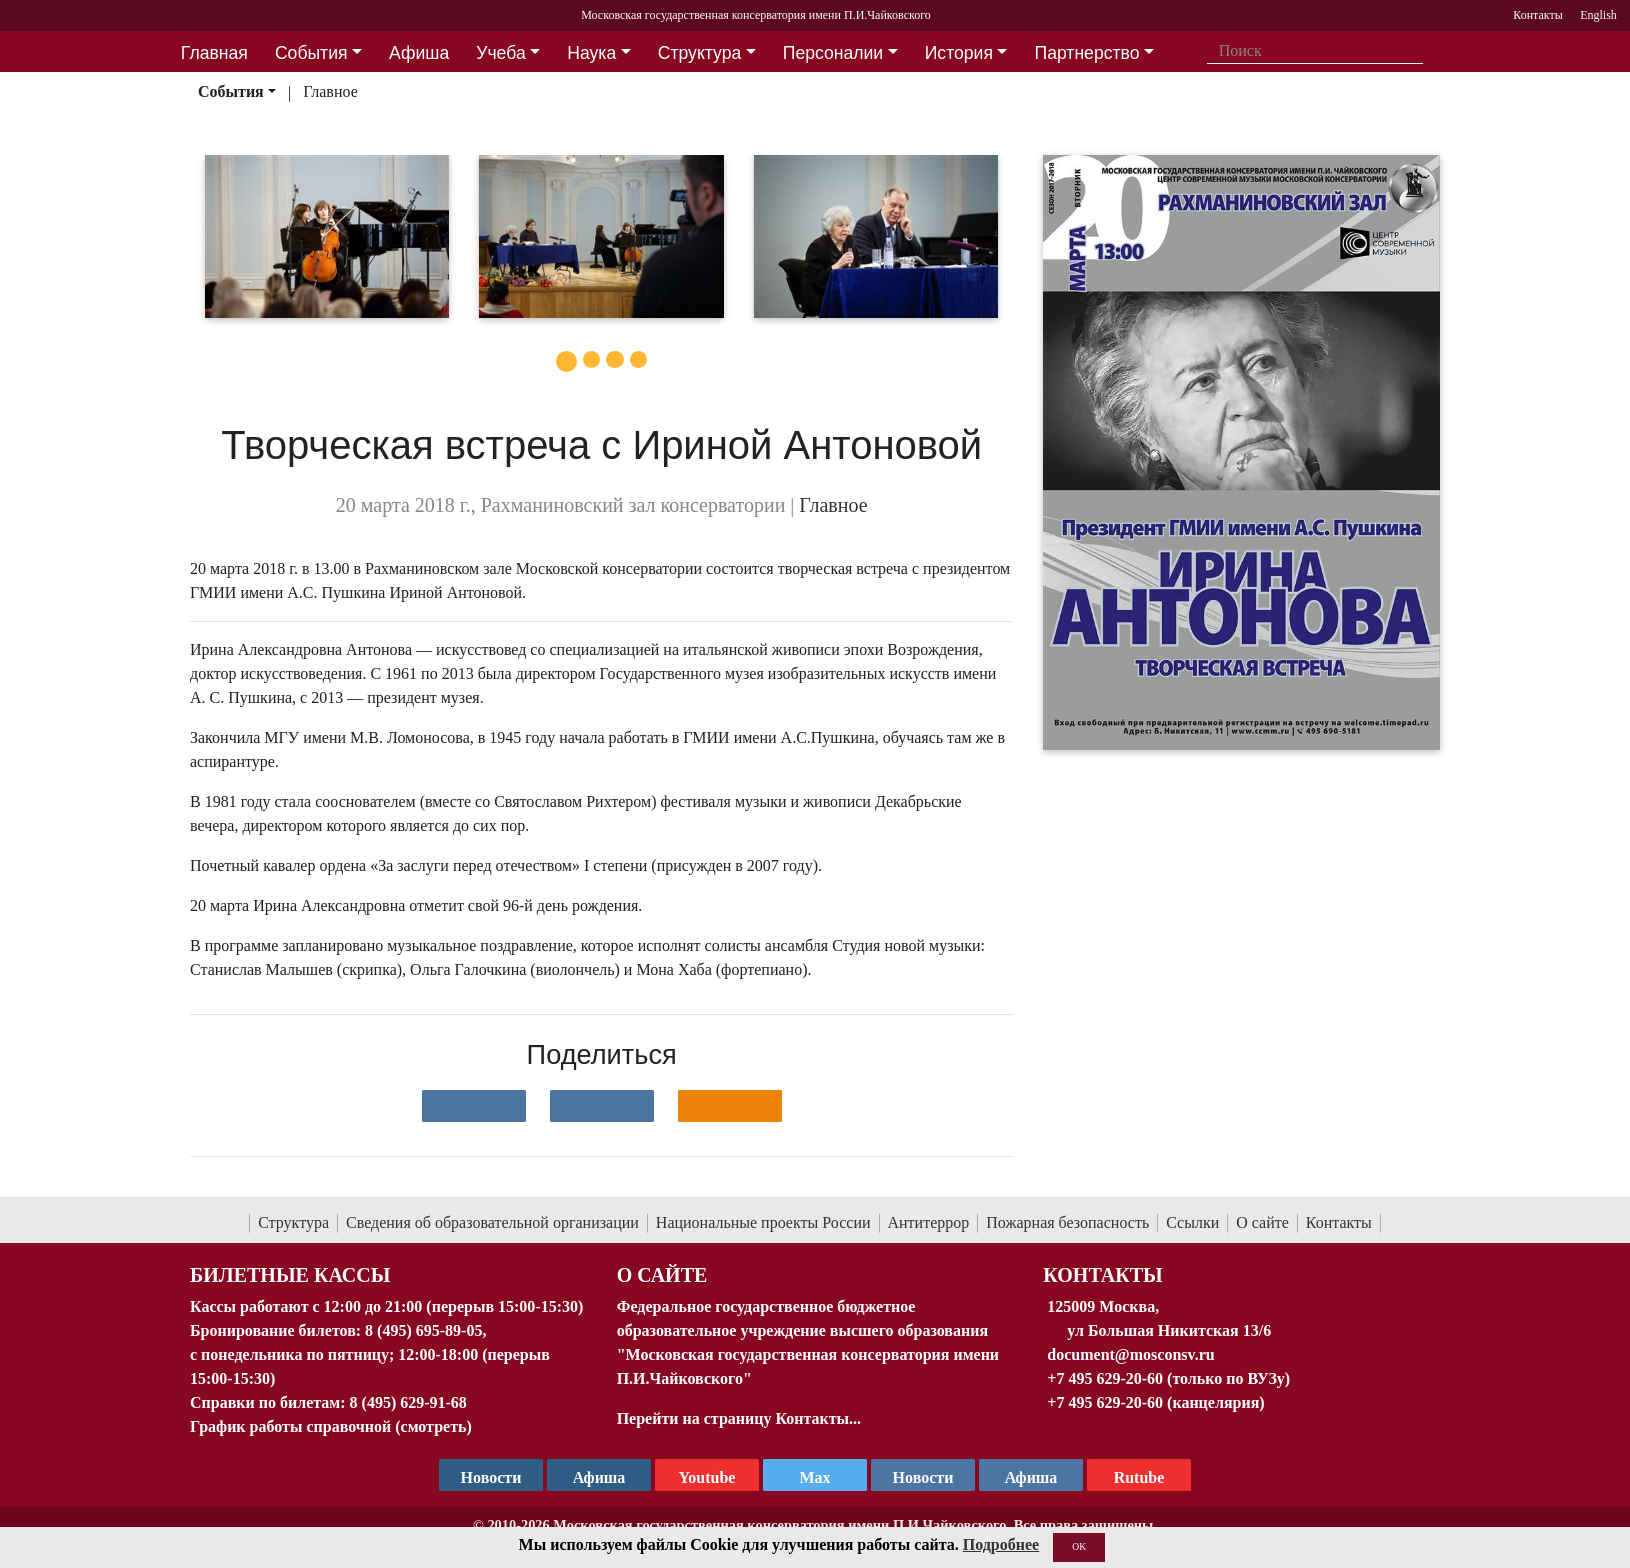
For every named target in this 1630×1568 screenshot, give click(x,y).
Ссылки (1192, 1222)
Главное (330, 91)
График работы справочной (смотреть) (331, 1426)
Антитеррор (929, 1222)
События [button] (311, 53)
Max (814, 1477)
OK (1079, 1546)
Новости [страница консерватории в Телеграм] (491, 1477)
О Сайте (662, 1275)
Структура (293, 1222)
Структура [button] (699, 53)
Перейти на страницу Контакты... (739, 1418)
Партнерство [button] (1087, 53)
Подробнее (1001, 1544)
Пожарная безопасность (1067, 1222)
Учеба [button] (500, 53)
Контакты (1339, 1222)
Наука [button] (591, 53)
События (231, 91)
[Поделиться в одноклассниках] (730, 1106)
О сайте (1262, 1222)
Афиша (1031, 1477)
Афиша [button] (419, 53)
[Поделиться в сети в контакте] (474, 1106)
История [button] (959, 53)
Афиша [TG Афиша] (599, 1477)
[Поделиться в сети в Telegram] (602, 1106)
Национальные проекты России (763, 1222)
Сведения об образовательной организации (492, 1222)
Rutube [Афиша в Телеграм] (1139, 1477)
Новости (923, 1477)
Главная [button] (214, 53)
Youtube (707, 1477)
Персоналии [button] (833, 53)
